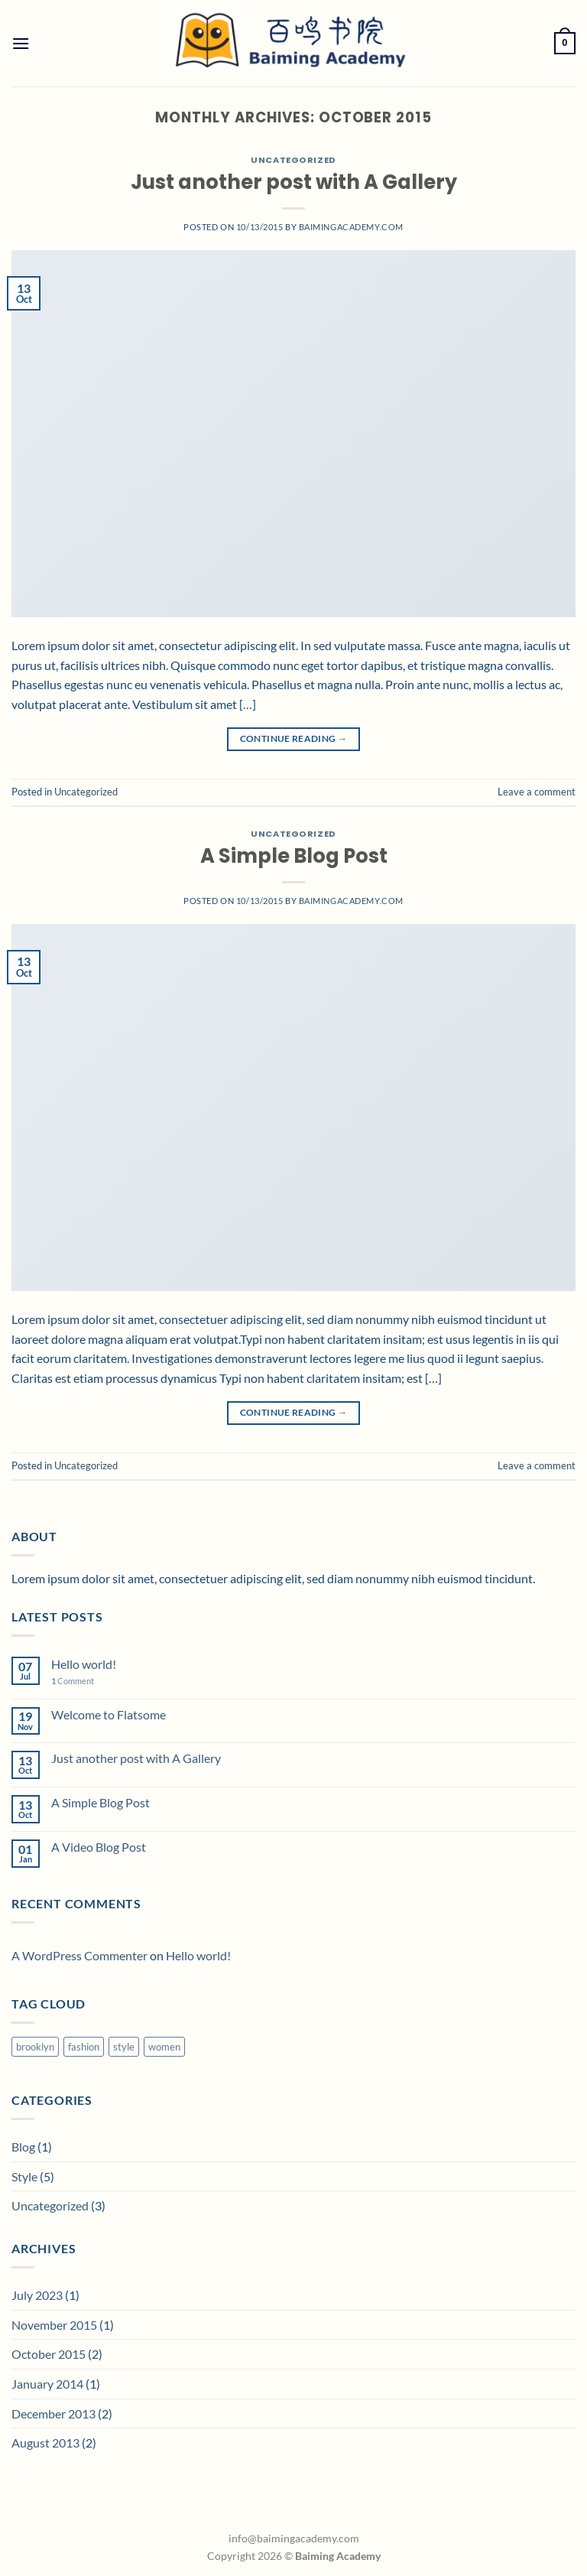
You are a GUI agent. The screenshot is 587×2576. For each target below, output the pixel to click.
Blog (23, 2146)
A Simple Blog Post (294, 856)
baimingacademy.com (351, 227)
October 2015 (48, 2354)
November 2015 (54, 2324)
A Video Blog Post (98, 1846)
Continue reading (294, 738)
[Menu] (20, 43)
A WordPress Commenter (79, 1955)
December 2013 (53, 2413)
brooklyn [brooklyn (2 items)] (35, 2047)
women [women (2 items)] (164, 2047)
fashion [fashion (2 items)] (83, 2047)
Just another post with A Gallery (294, 182)
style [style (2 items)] (124, 2047)
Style (24, 2176)
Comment (72, 1681)
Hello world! (83, 1664)
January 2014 (47, 2383)
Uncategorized (293, 160)
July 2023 (37, 2295)
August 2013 (45, 2442)
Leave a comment (537, 791)
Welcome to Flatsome (108, 1714)
